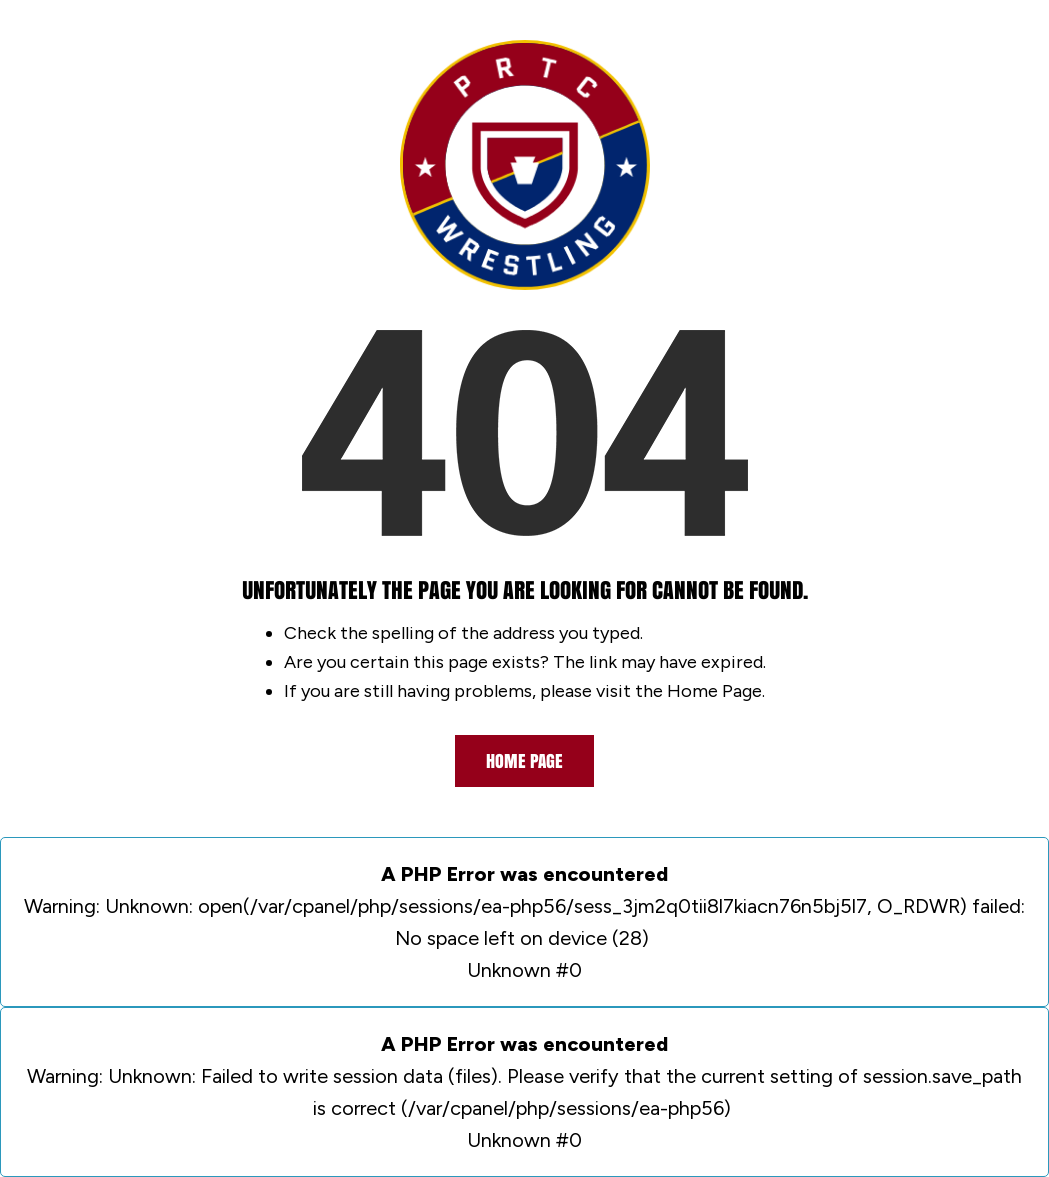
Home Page (524, 761)
